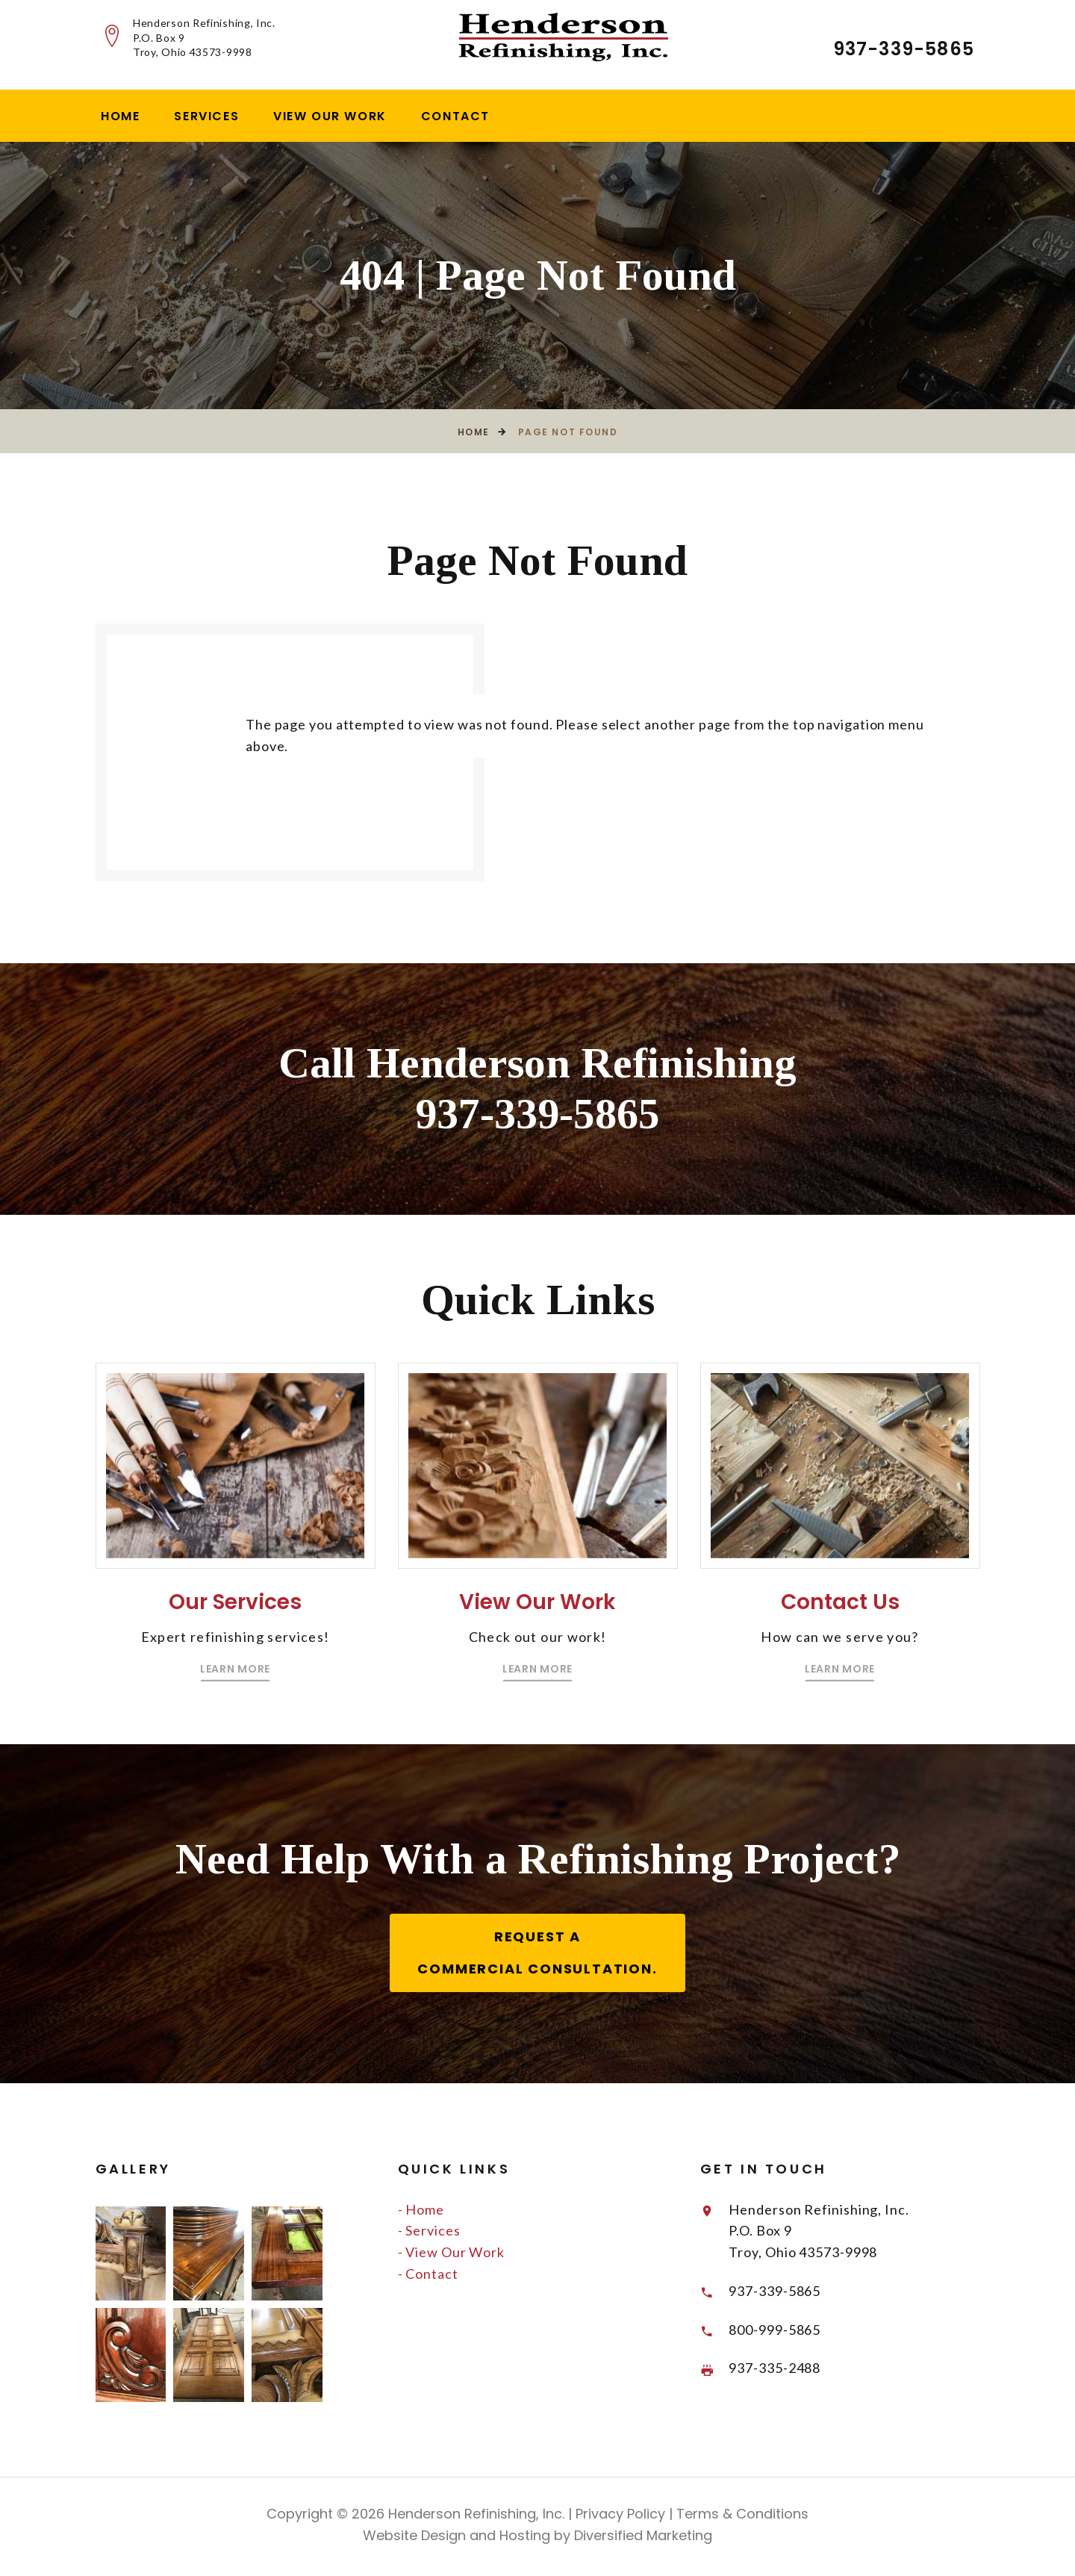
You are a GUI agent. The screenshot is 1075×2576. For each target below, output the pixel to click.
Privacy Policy (618, 2517)
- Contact (428, 2276)
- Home (421, 2212)
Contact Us (840, 1636)
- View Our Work (451, 2255)
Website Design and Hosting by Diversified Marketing (537, 2538)
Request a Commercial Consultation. (537, 1955)
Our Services (235, 1636)
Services (206, 116)
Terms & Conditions (740, 2517)
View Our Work (330, 116)
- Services (429, 2234)
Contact (455, 116)
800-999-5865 (776, 2332)
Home (120, 116)
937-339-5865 (903, 49)
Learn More (235, 1703)
